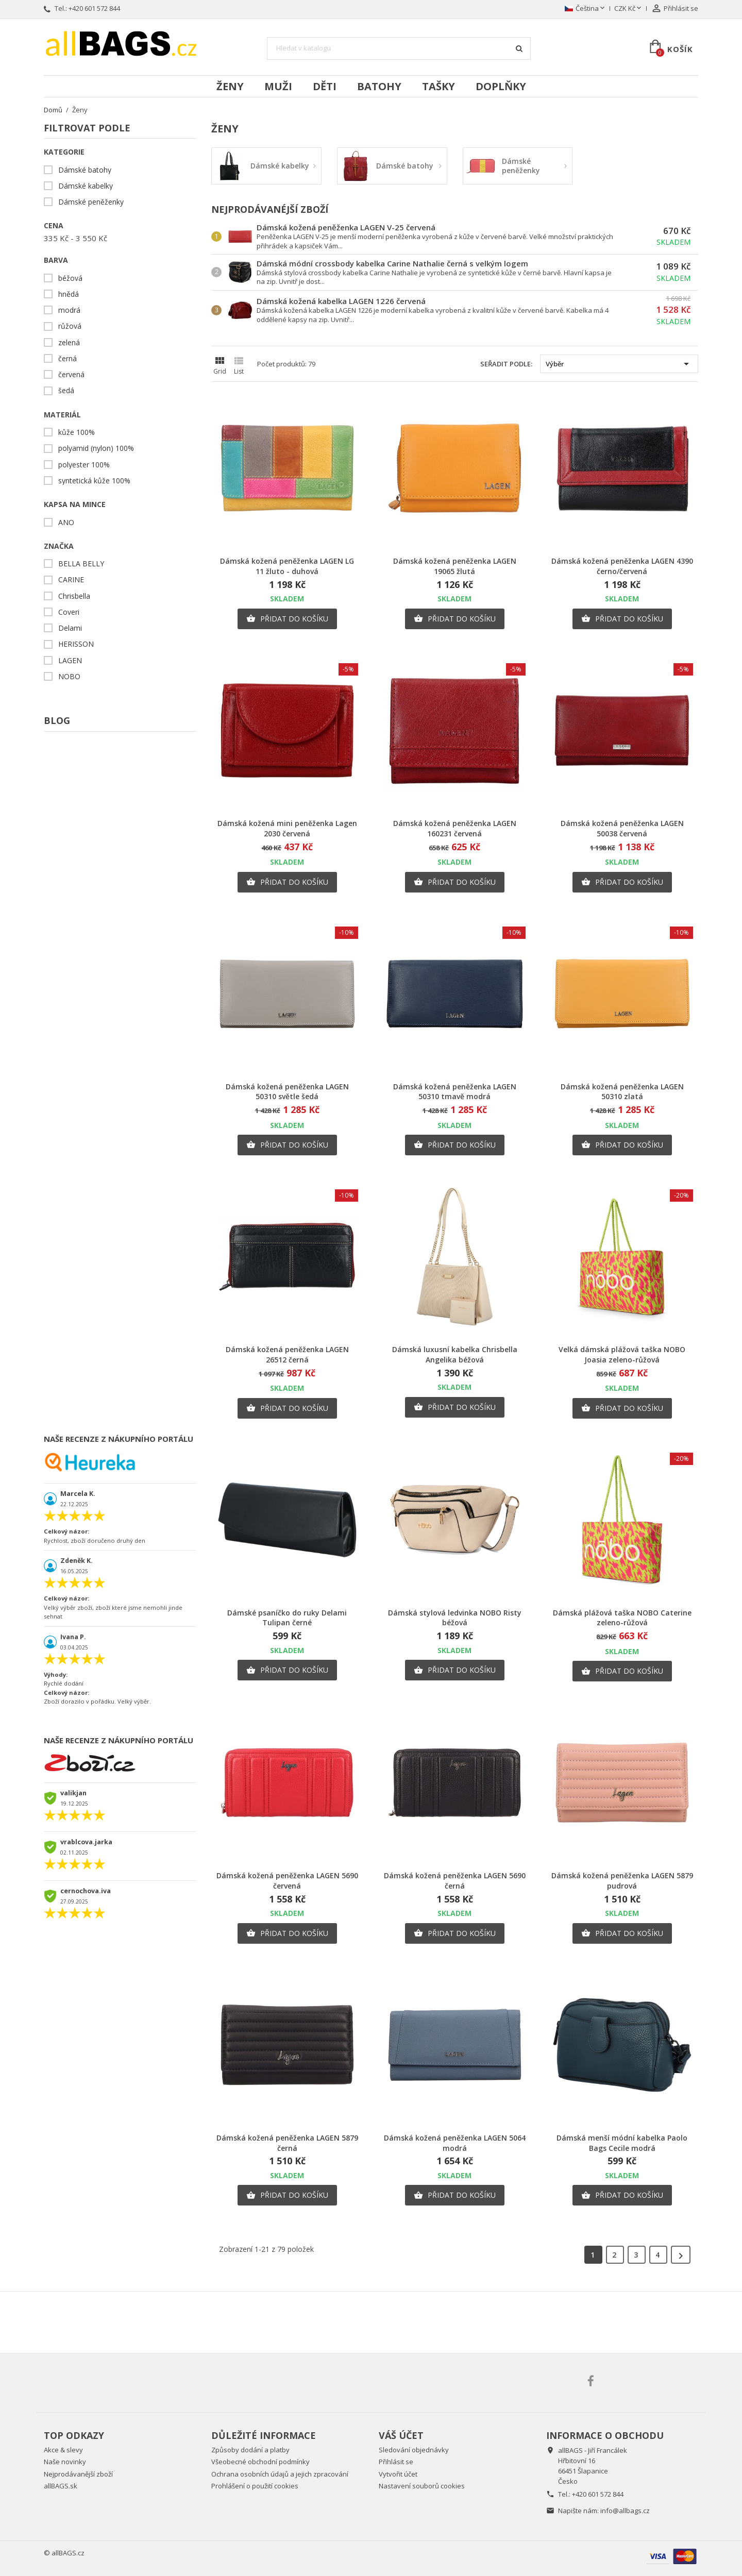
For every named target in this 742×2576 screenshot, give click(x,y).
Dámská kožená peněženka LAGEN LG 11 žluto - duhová (287, 566)
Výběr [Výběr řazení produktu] (619, 364)
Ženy (230, 86)
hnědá (68, 294)
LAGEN (70, 660)
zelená (69, 342)
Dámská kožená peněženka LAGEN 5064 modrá (455, 2143)
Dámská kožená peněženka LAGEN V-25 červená (346, 227)
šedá (66, 390)
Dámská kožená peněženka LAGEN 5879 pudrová (622, 1881)
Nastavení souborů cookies (422, 2485)
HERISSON (76, 644)
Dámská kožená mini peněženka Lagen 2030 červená (287, 828)
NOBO (69, 676)
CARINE (71, 579)
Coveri (68, 612)
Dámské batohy (84, 170)
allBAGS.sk (60, 2485)
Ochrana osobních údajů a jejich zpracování (279, 2474)
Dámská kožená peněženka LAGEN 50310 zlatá (622, 1092)
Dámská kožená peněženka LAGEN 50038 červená (622, 828)
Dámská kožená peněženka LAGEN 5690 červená (287, 1881)
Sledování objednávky (414, 2449)
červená (71, 374)
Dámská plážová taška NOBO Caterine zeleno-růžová (622, 1618)
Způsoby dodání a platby (250, 2449)
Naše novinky (65, 2461)
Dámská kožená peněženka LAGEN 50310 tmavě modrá (454, 1092)
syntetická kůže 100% (94, 480)
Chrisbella (74, 596)
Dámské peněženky (91, 202)
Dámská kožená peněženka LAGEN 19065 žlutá (454, 566)
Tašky (438, 86)
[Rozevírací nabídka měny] (628, 8)
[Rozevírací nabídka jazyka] (585, 8)
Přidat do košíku (287, 619)
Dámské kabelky (85, 186)
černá (67, 358)
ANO (66, 522)
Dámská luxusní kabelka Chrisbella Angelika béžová (454, 1354)
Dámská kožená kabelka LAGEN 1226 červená (341, 301)
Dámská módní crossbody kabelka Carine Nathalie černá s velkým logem (392, 263)
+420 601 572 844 (94, 8)
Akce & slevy (63, 2449)
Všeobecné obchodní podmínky (260, 2461)
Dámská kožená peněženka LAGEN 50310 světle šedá (287, 1092)
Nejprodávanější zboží (78, 2474)
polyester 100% (84, 464)
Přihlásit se (396, 2461)
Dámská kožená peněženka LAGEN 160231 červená (454, 828)
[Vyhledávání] (399, 48)
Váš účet (401, 2435)
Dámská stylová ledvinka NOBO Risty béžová (454, 1618)
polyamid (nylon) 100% (96, 448)
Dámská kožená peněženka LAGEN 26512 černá (287, 1354)
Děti (324, 86)
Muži (278, 86)
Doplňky (501, 86)
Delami (70, 628)
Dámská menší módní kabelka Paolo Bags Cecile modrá (621, 2143)
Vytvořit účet (398, 2474)
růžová (69, 326)
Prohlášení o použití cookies (254, 2485)
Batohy (379, 86)
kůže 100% (76, 432)
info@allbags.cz (625, 2510)
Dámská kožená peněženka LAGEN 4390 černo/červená (622, 566)
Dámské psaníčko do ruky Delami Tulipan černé (287, 1618)
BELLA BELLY (81, 563)
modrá (69, 310)
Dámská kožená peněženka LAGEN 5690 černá (455, 1881)
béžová (70, 278)
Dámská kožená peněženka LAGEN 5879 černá (287, 2143)
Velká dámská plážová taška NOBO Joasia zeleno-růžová (622, 1354)
